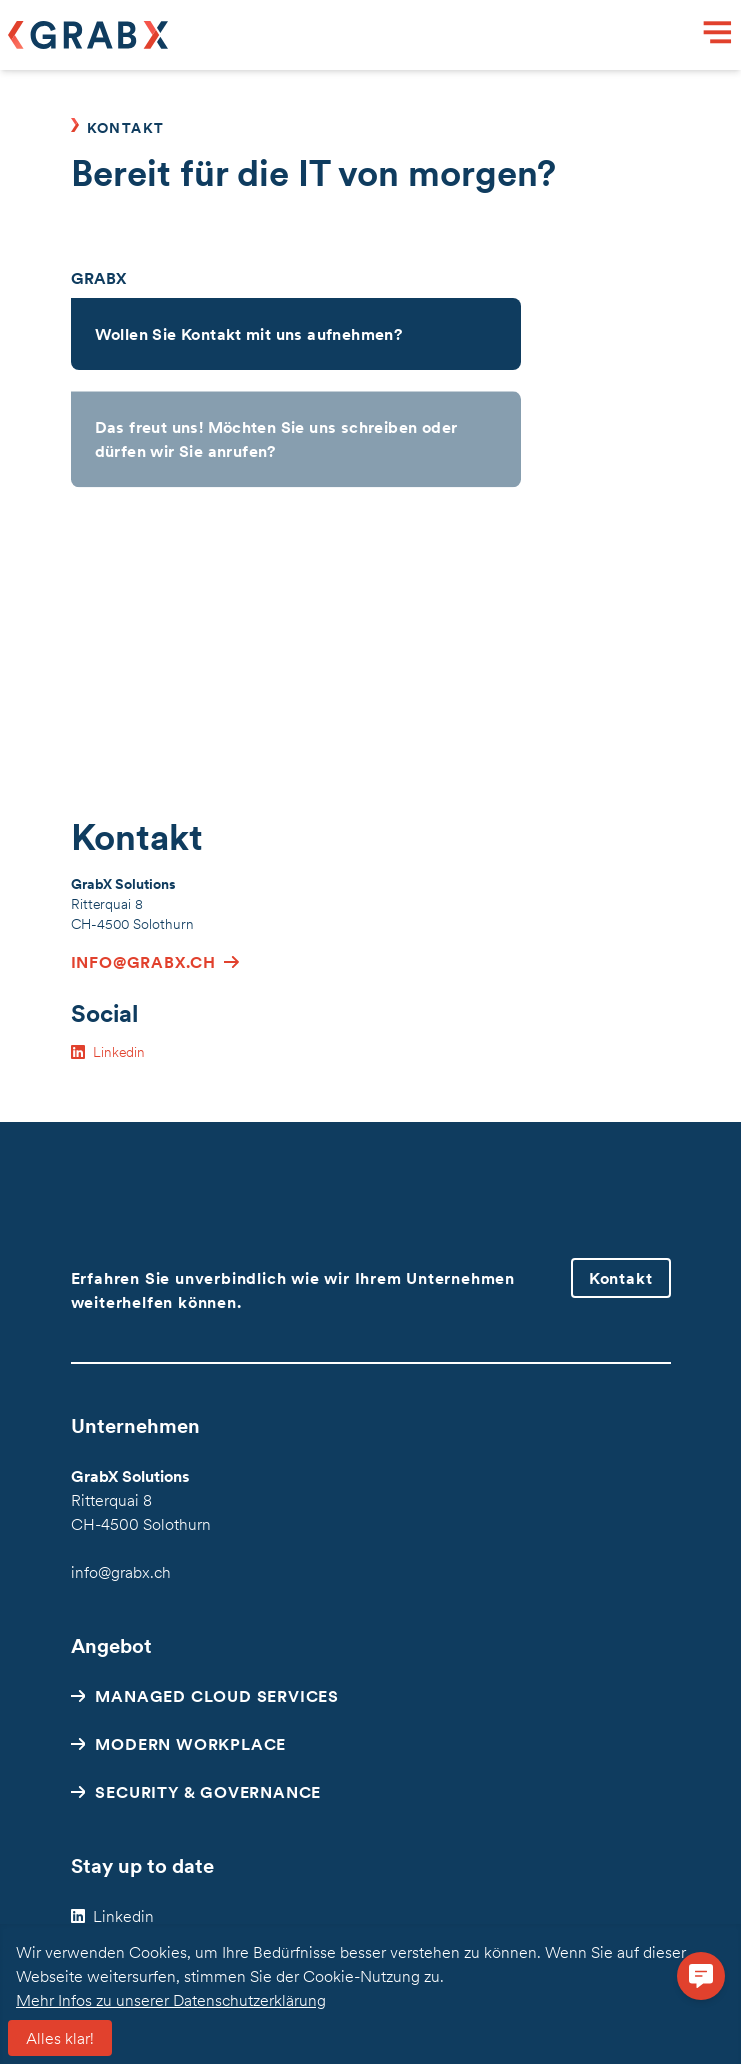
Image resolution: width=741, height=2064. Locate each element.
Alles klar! (60, 2038)
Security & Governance (208, 1792)
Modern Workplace (190, 1744)
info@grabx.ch (121, 1572)
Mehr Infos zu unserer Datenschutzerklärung (171, 2000)
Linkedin (123, 1916)
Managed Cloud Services (217, 1696)
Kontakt (621, 1278)
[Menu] (718, 35)
